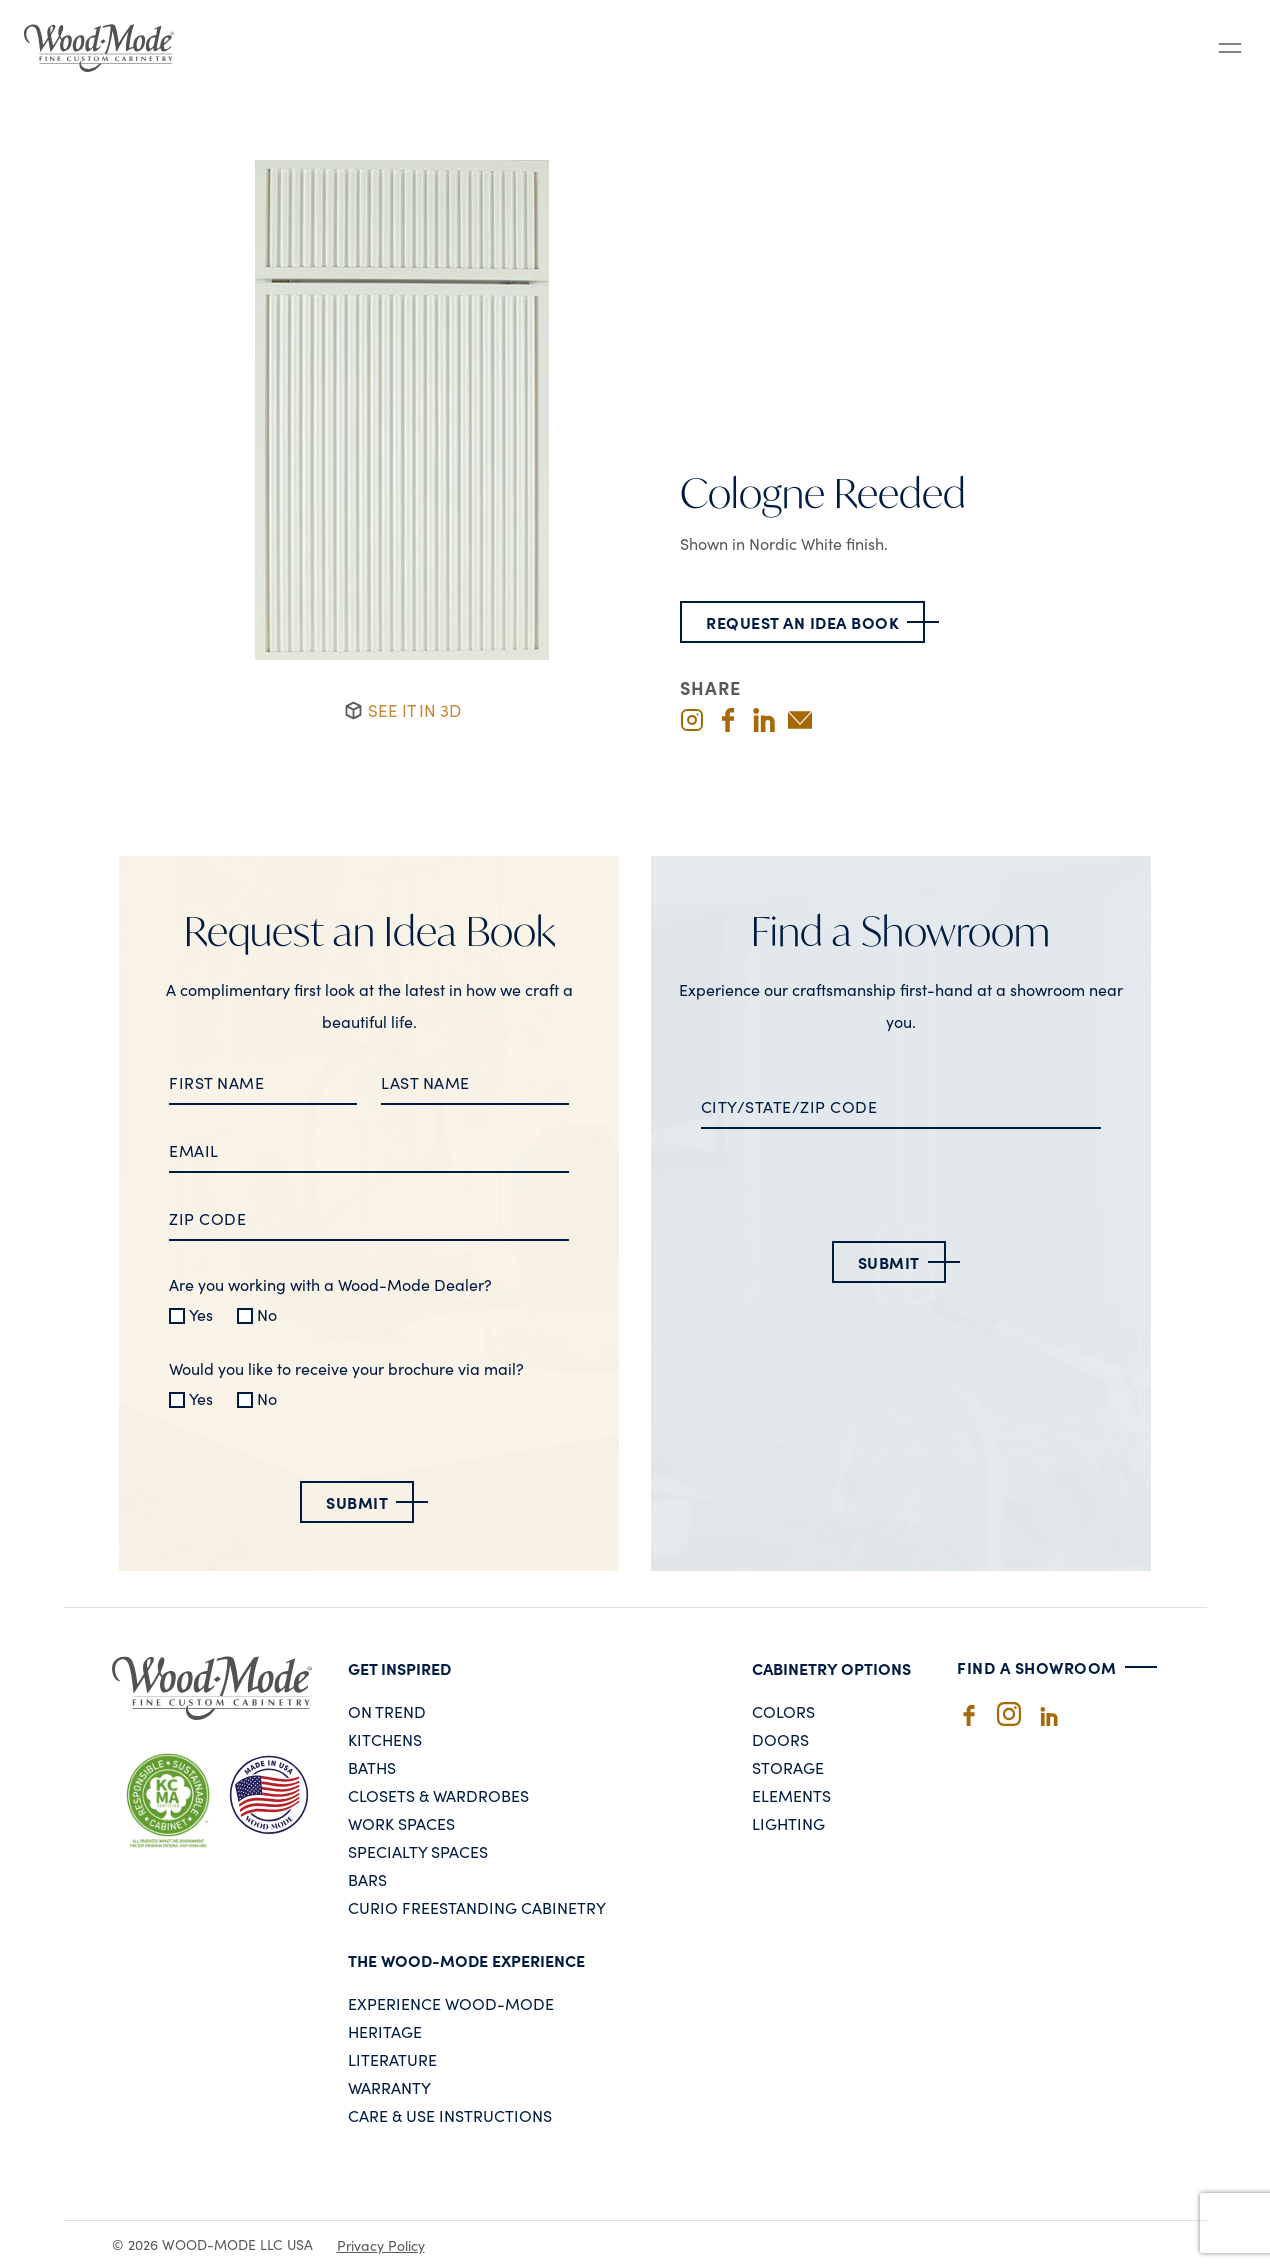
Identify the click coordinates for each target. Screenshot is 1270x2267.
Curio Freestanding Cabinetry (477, 1907)
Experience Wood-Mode (451, 2003)
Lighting (788, 1823)
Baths (372, 1767)
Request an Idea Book (802, 622)
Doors (780, 1739)
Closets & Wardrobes (438, 1795)
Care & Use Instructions (450, 2115)
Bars (367, 1879)
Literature (392, 2059)
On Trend (387, 1711)
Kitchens (385, 1739)
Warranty (389, 2087)
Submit (357, 1502)
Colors (783, 1711)
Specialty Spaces (418, 1851)
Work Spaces (401, 1823)
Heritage (385, 2031)
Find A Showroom (1037, 1667)
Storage (788, 1767)
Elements (791, 1795)
